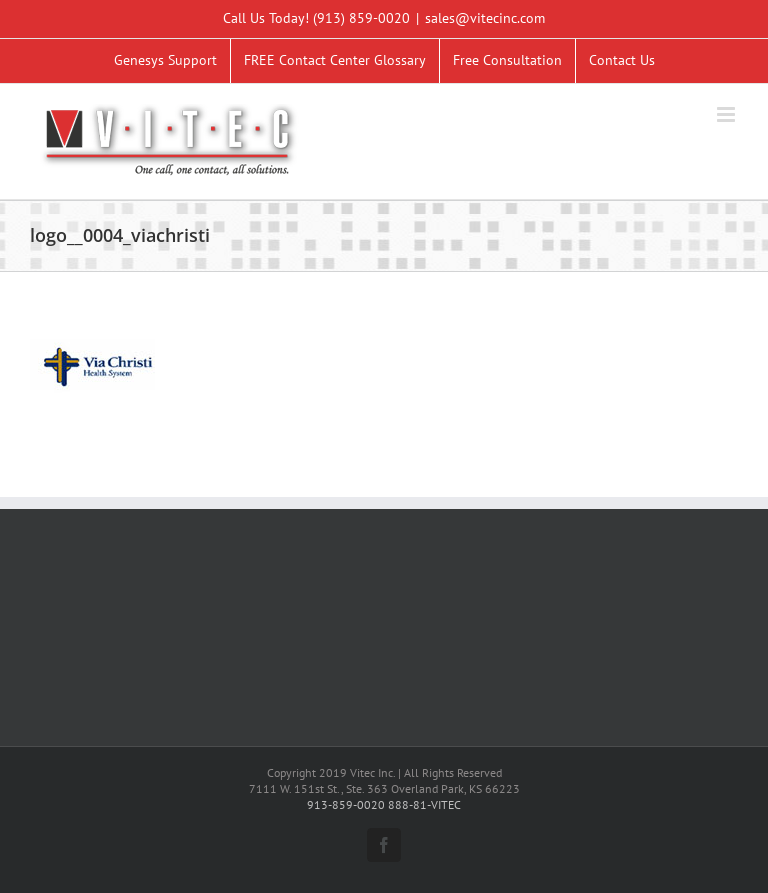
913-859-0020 (346, 804)
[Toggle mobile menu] (727, 114)
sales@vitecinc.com (485, 18)
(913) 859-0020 (361, 18)
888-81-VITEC (424, 804)
